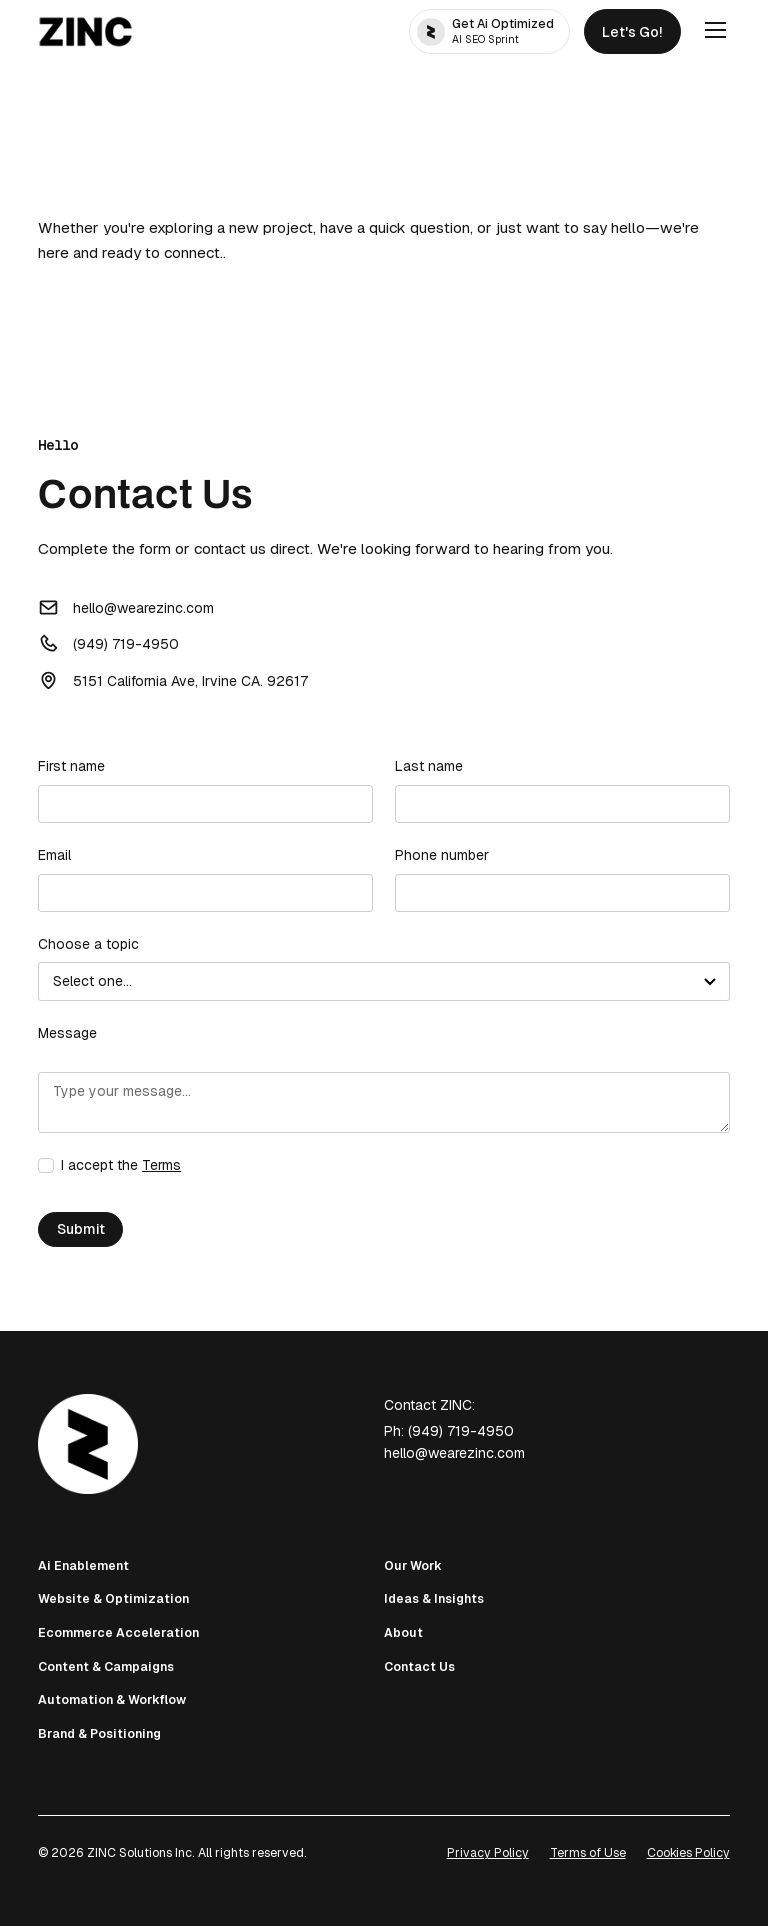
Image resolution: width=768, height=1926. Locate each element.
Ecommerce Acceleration (118, 1633)
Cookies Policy (688, 1853)
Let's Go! (632, 32)
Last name (429, 766)
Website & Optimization (113, 1599)
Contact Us (419, 1667)
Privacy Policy (488, 1853)
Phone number (442, 855)
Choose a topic (88, 944)
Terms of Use (588, 1853)
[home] (85, 32)
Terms (161, 1165)
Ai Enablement (83, 1566)
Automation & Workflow (112, 1700)
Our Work (413, 1566)
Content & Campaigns (106, 1667)
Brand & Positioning (99, 1734)
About (403, 1633)
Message (67, 1033)
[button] (712, 31)
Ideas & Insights (434, 1599)
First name (71, 766)
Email (54, 855)
